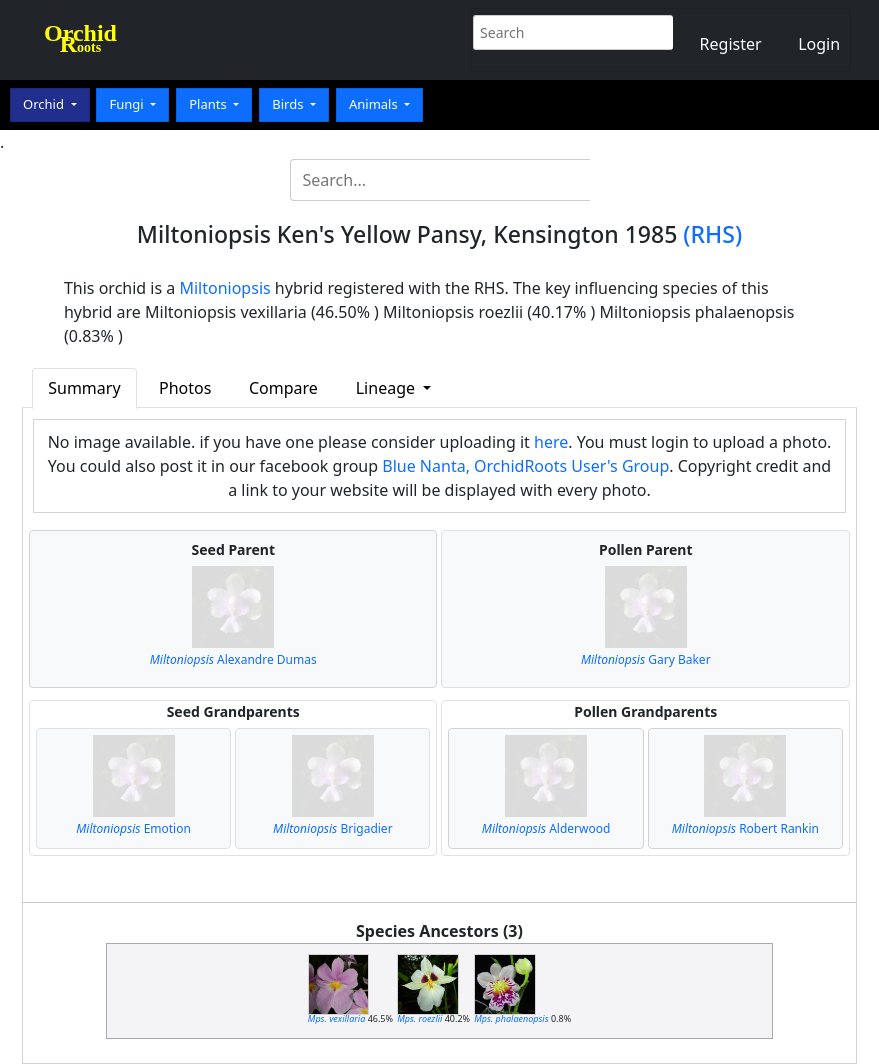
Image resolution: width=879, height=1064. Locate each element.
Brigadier (333, 828)
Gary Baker (646, 659)
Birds (289, 104)
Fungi (128, 104)
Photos (185, 388)
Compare (283, 388)
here (551, 442)
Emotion (133, 828)
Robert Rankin (745, 828)
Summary (84, 388)
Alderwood (546, 828)
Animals (375, 104)
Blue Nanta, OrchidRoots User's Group (525, 466)
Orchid (45, 104)
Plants (209, 104)
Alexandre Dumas (233, 659)
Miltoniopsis (224, 288)
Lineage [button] (387, 388)
